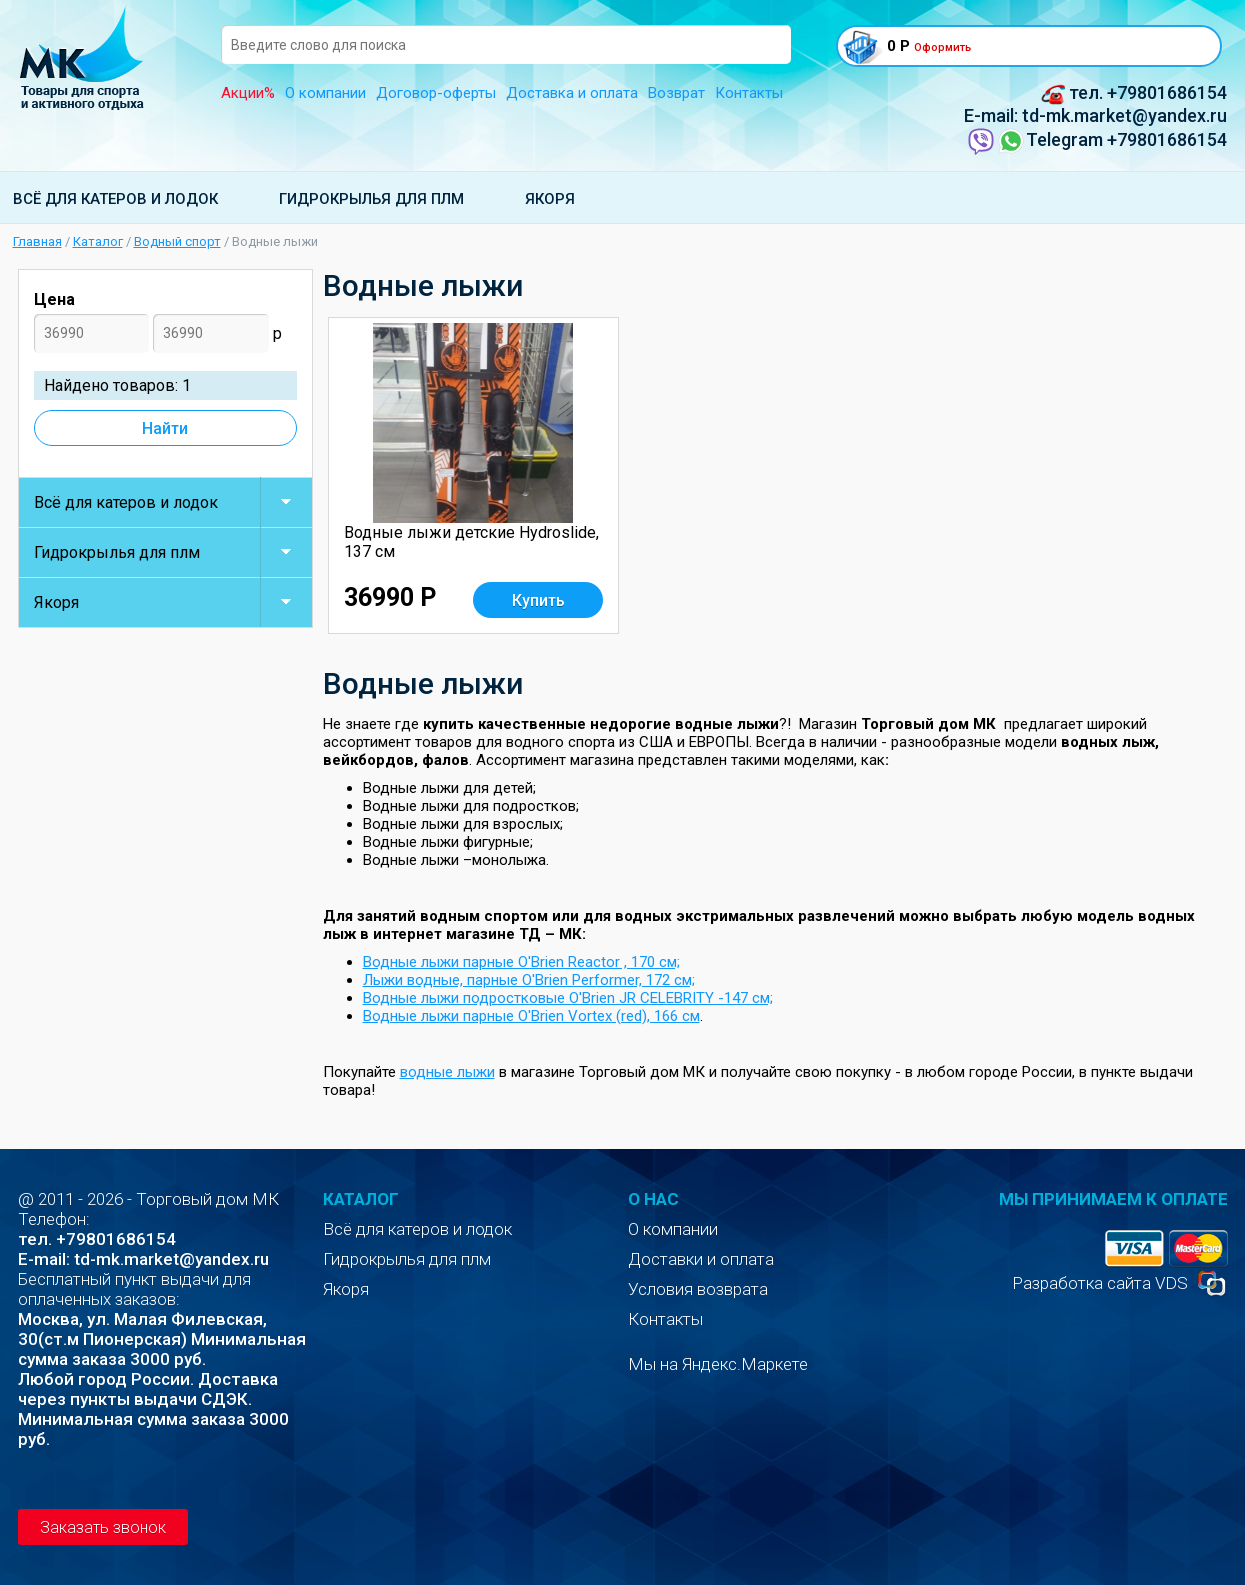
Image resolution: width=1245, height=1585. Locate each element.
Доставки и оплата (701, 1259)
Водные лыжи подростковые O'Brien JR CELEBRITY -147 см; (568, 998)
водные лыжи (447, 1072)
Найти (165, 428)
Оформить (942, 47)
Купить (538, 600)
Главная (37, 241)
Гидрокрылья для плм (371, 199)
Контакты (749, 93)
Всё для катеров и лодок (115, 199)
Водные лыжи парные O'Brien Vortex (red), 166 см (531, 1016)
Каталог (98, 241)
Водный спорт (177, 241)
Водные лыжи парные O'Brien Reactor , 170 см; (521, 962)
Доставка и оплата (572, 93)
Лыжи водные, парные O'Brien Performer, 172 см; (529, 980)
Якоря (550, 199)
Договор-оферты (436, 93)
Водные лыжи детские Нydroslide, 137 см (471, 542)
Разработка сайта (1081, 1283)
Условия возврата (698, 1289)
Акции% (248, 93)
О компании (325, 93)
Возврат (676, 93)
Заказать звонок (103, 1527)
